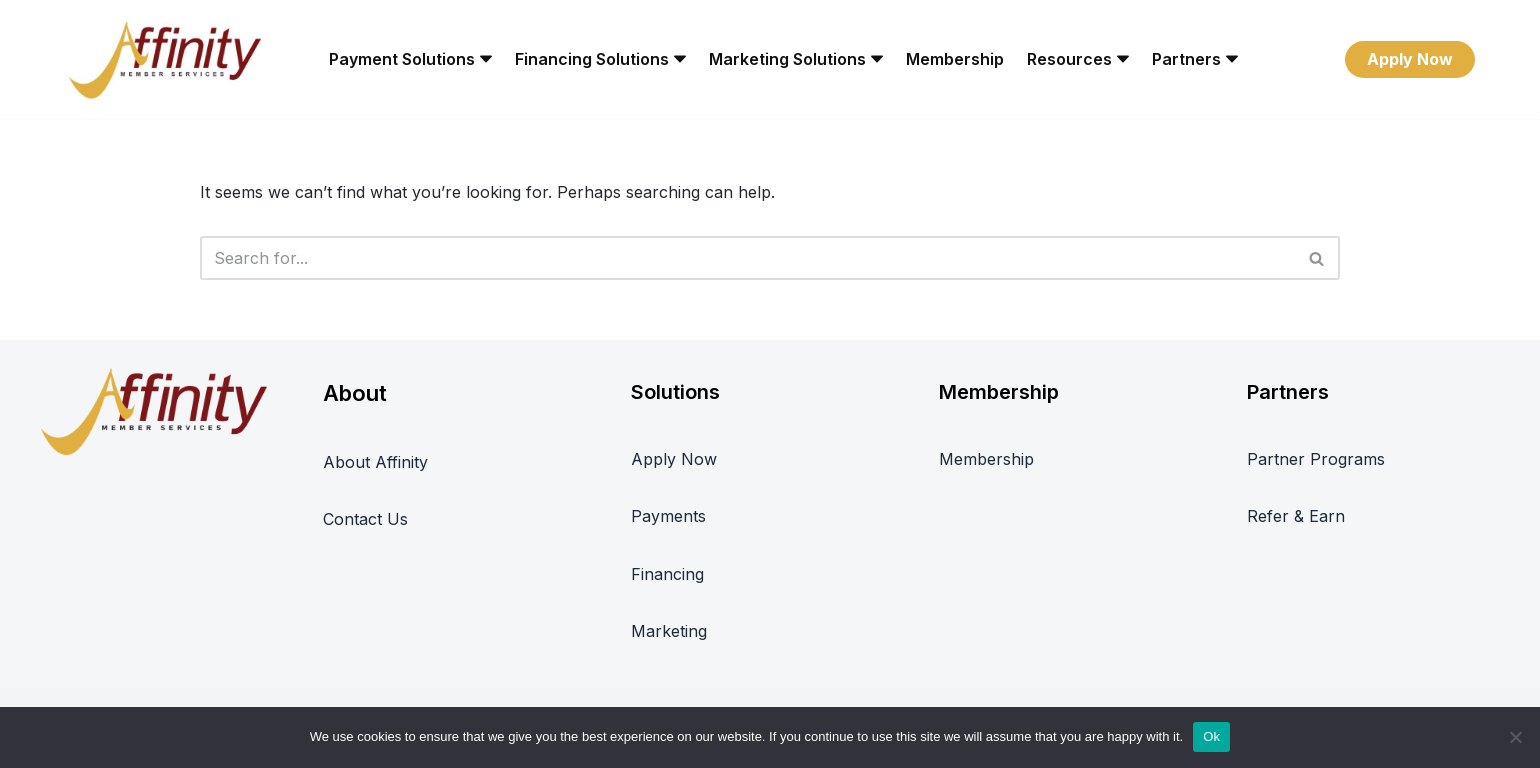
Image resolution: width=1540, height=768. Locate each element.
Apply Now (1410, 59)
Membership (955, 59)
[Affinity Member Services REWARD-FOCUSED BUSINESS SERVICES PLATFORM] (165, 59)
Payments (668, 516)
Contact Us (365, 519)
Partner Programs (1316, 459)
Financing (667, 574)
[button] (486, 59)
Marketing (669, 631)
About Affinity (375, 462)
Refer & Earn (1296, 516)
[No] (1515, 737)
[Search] (747, 258)
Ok (1211, 736)
